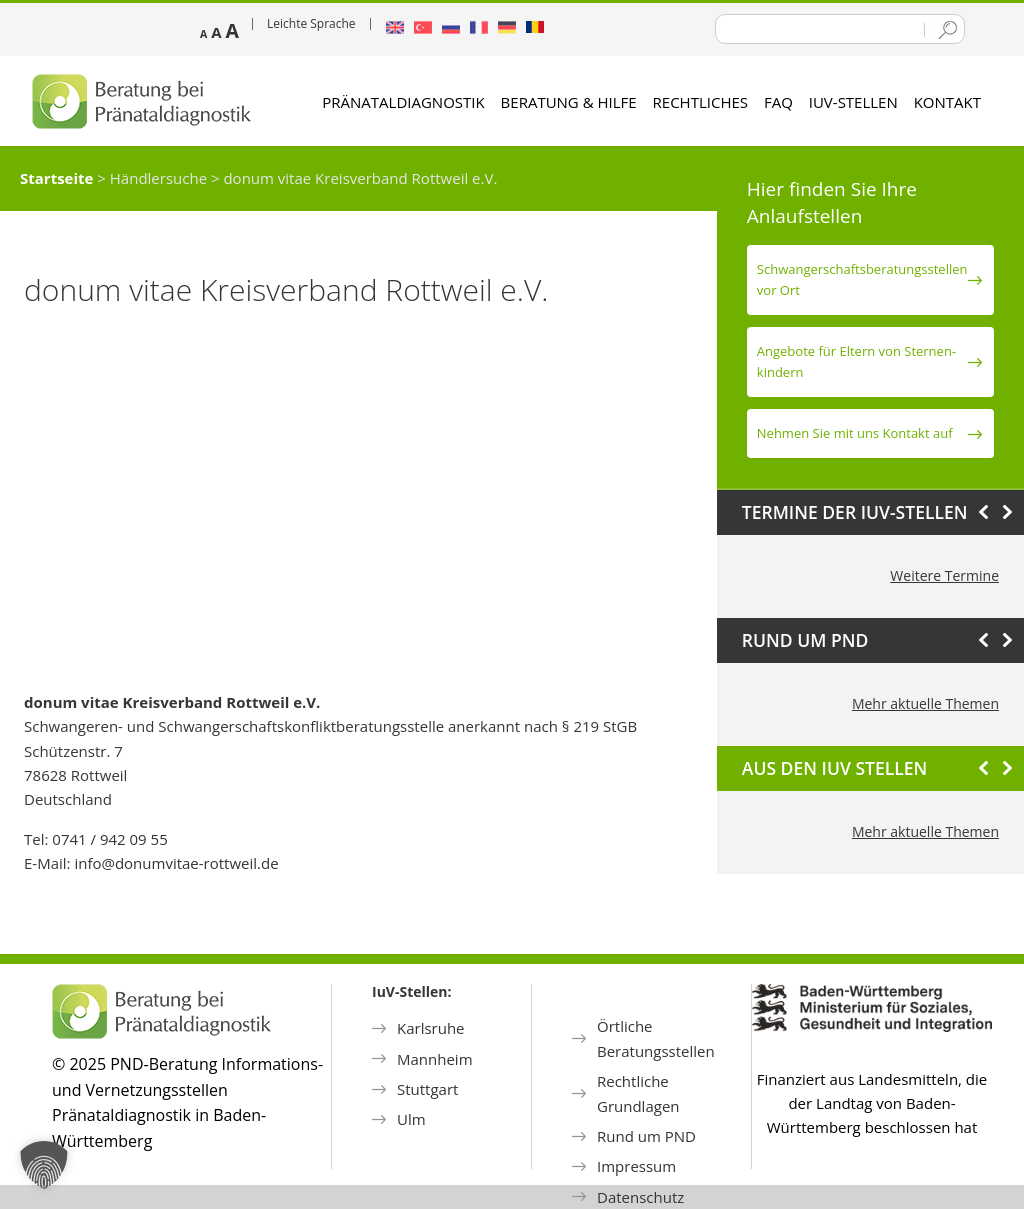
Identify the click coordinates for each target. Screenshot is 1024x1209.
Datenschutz (640, 1197)
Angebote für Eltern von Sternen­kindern (856, 361)
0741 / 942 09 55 (109, 839)
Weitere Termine (944, 575)
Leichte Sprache (311, 23)
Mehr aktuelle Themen (925, 703)
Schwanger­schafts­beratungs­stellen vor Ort (862, 279)
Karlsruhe (431, 1028)
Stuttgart (427, 1089)
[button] (44, 1165)
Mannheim (435, 1059)
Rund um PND (646, 1136)
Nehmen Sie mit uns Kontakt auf (855, 433)
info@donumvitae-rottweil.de (176, 863)
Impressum (636, 1166)
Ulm (411, 1119)
